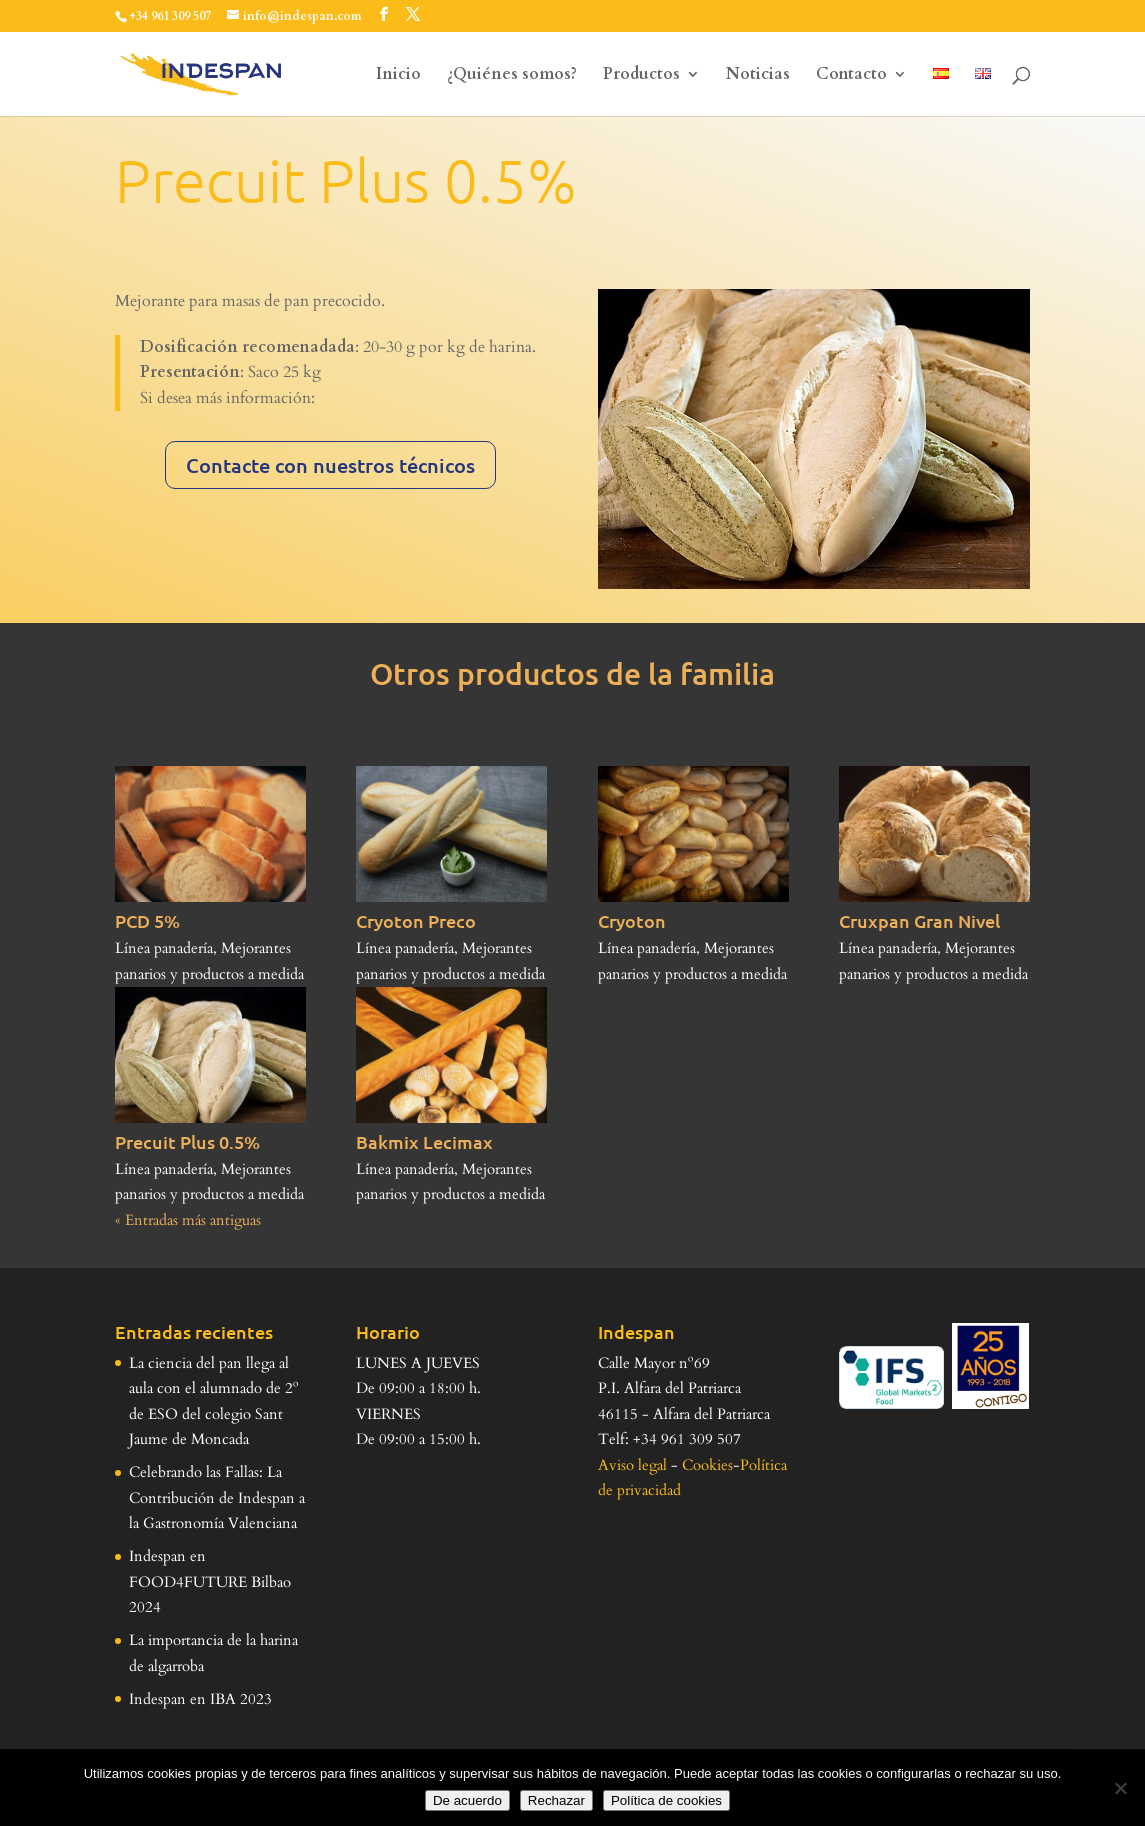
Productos (641, 76)
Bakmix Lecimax (424, 1141)
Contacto (851, 76)
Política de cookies (666, 1800)
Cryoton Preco (416, 920)
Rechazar (556, 1800)
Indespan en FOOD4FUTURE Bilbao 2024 (210, 1581)
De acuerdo (467, 1800)
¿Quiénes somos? (512, 76)
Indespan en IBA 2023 (200, 1699)
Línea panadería (164, 948)
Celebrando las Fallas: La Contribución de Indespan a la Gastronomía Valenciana (217, 1497)
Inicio (398, 76)
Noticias (758, 76)
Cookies (707, 1465)
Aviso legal (632, 1465)
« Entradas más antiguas (188, 1220)
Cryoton (632, 920)
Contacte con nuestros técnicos (330, 465)
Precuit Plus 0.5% (187, 1141)
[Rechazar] (1120, 1788)
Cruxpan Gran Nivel (919, 920)
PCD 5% (147, 920)
